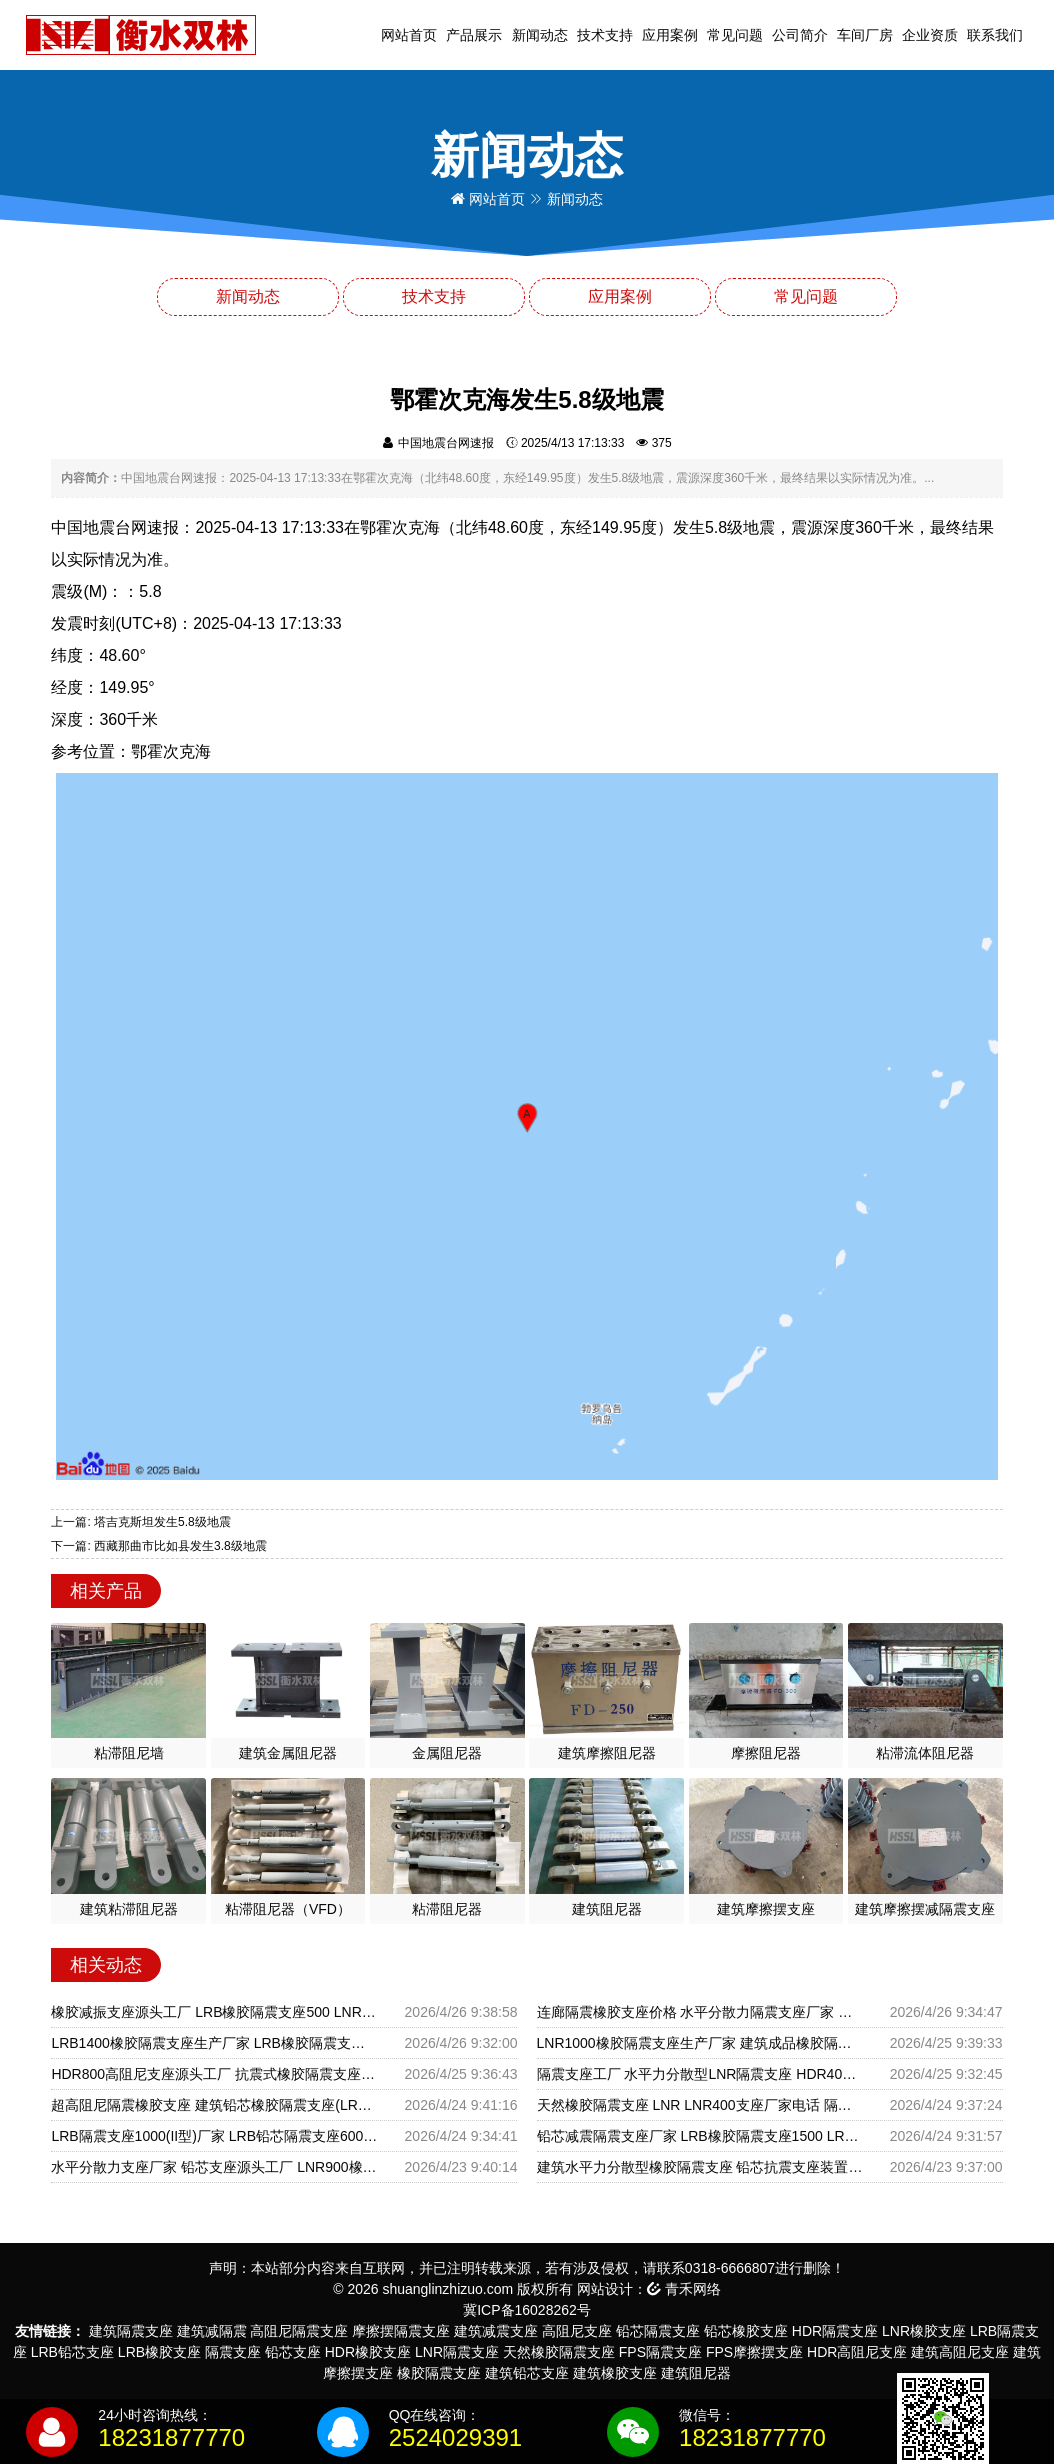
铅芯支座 (293, 2352)
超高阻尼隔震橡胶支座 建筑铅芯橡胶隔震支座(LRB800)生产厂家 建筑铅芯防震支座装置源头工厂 (214, 2105)
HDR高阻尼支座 (857, 2352)
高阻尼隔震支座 (299, 2331)
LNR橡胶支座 (924, 2331)
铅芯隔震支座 (658, 2331)
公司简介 (800, 35)
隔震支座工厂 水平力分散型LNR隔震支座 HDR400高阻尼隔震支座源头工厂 (700, 2074)
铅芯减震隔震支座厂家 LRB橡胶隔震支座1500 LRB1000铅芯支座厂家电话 (700, 2136)
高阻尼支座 (577, 2331)
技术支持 (605, 35)
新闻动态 (540, 35)
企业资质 (930, 35)
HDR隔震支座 (835, 2331)
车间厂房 (865, 35)
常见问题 (735, 35)
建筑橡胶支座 (615, 2373)
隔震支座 (233, 2352)
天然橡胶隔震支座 (559, 2352)
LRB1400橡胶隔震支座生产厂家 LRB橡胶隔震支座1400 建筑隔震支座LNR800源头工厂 (214, 2043)
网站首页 (409, 35)
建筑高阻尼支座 (960, 2352)
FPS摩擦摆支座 (754, 2352)
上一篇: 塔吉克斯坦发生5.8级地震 (140, 1522)
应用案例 (670, 35)
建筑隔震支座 (131, 2331)
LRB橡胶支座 (159, 2352)
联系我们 (995, 35)
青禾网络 (684, 2289)
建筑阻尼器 (696, 2373)
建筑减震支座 (496, 2331)
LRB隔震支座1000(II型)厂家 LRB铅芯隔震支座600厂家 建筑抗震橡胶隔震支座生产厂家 (214, 2136)
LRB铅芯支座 (72, 2352)
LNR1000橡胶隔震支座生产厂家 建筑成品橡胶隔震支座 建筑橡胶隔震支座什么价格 (700, 2043)
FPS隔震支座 (660, 2352)
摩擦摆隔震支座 (401, 2331)
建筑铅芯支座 (527, 2373)
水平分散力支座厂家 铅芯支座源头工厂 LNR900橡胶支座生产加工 (214, 2167)
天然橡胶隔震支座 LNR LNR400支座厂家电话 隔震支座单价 (700, 2105)
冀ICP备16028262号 (527, 2310)
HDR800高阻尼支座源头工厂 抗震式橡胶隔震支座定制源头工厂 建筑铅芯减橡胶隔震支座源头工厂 (214, 2074)
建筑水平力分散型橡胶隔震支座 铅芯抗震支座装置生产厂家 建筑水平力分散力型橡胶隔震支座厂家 (700, 2167)
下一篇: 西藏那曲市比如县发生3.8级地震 (158, 1546)
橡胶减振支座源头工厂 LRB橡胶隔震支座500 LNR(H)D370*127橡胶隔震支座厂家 (214, 2012)
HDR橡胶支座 (368, 2352)
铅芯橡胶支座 (746, 2331)
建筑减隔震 (212, 2331)
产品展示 (474, 35)
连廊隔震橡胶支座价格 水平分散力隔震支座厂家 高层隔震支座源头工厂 (700, 2012)
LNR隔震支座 (457, 2352)
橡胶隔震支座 (439, 2373)
